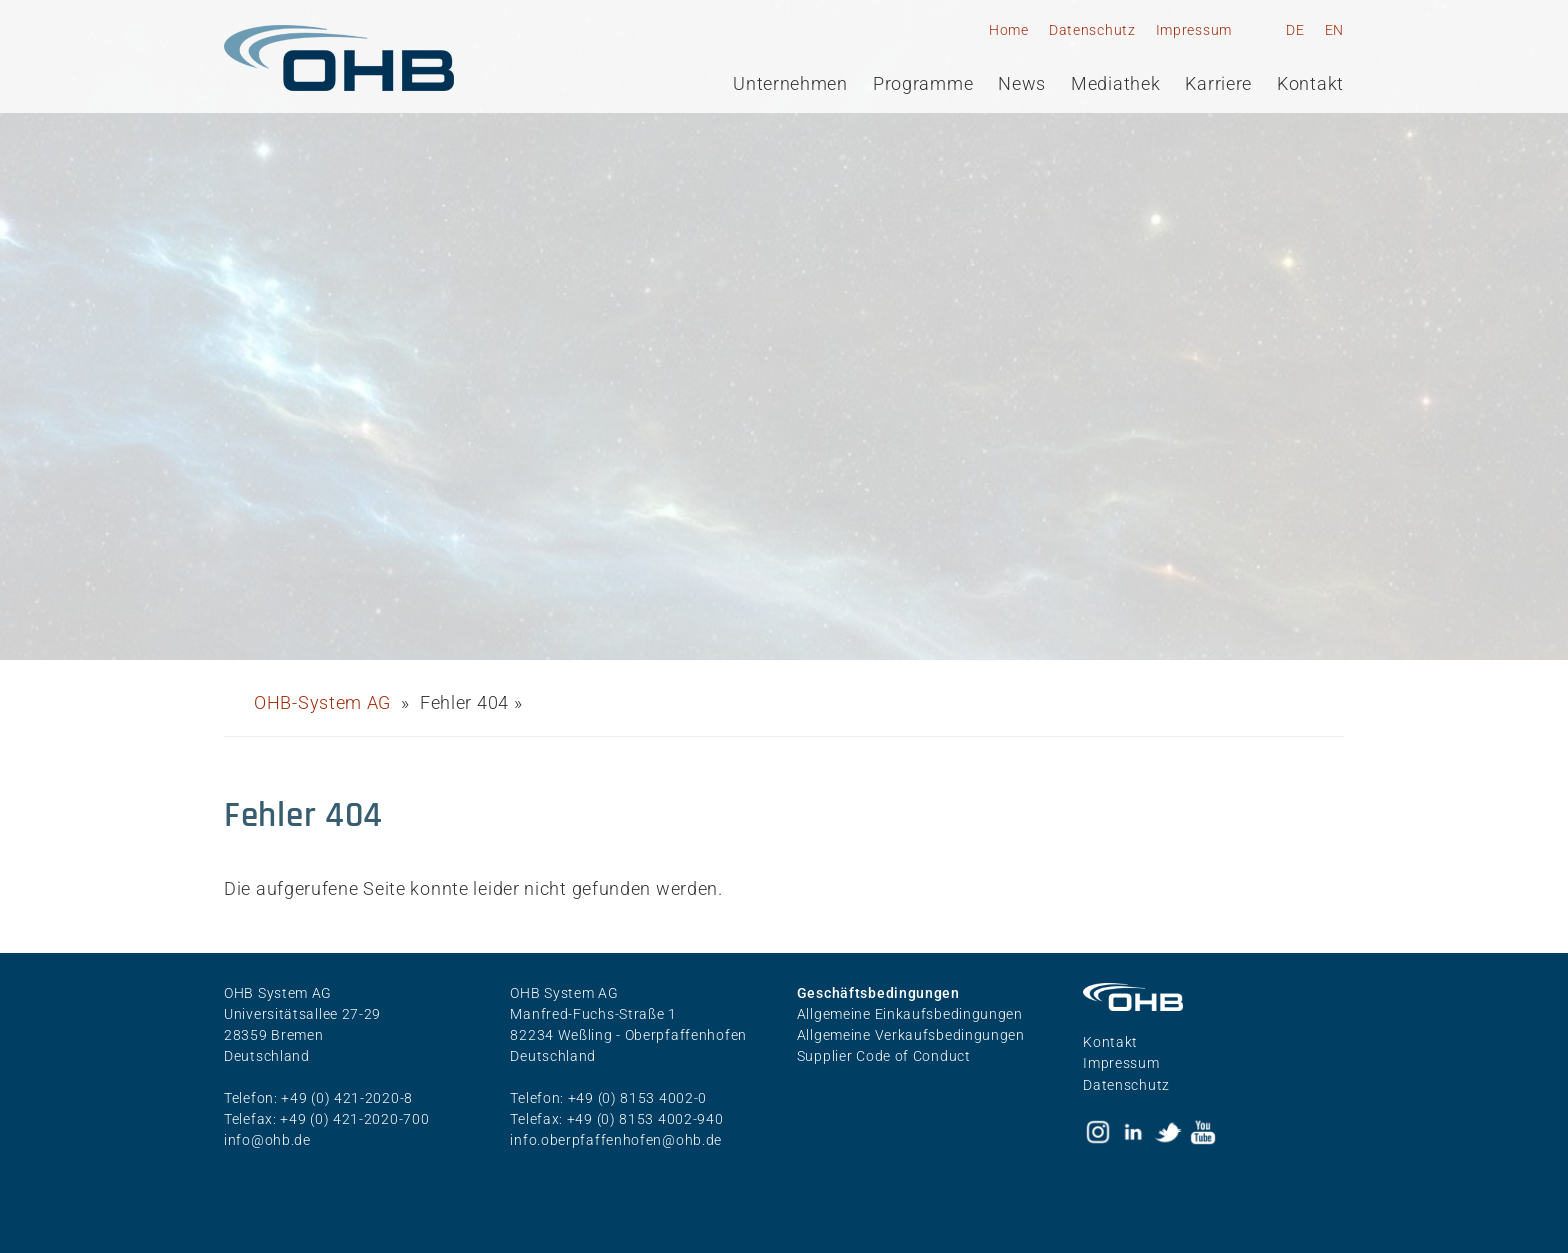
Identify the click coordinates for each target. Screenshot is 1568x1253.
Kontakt (1310, 84)
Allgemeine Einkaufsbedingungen (910, 1014)
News (1022, 84)
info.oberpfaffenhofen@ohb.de (616, 1140)
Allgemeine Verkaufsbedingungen (911, 1035)
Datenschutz (1092, 30)
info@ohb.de (267, 1140)
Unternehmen (790, 84)
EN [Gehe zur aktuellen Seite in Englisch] (1334, 30)
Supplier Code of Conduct (884, 1056)
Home (1009, 30)
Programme (923, 84)
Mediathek (1115, 84)
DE (1295, 30)
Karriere (1218, 84)
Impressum (1194, 30)
